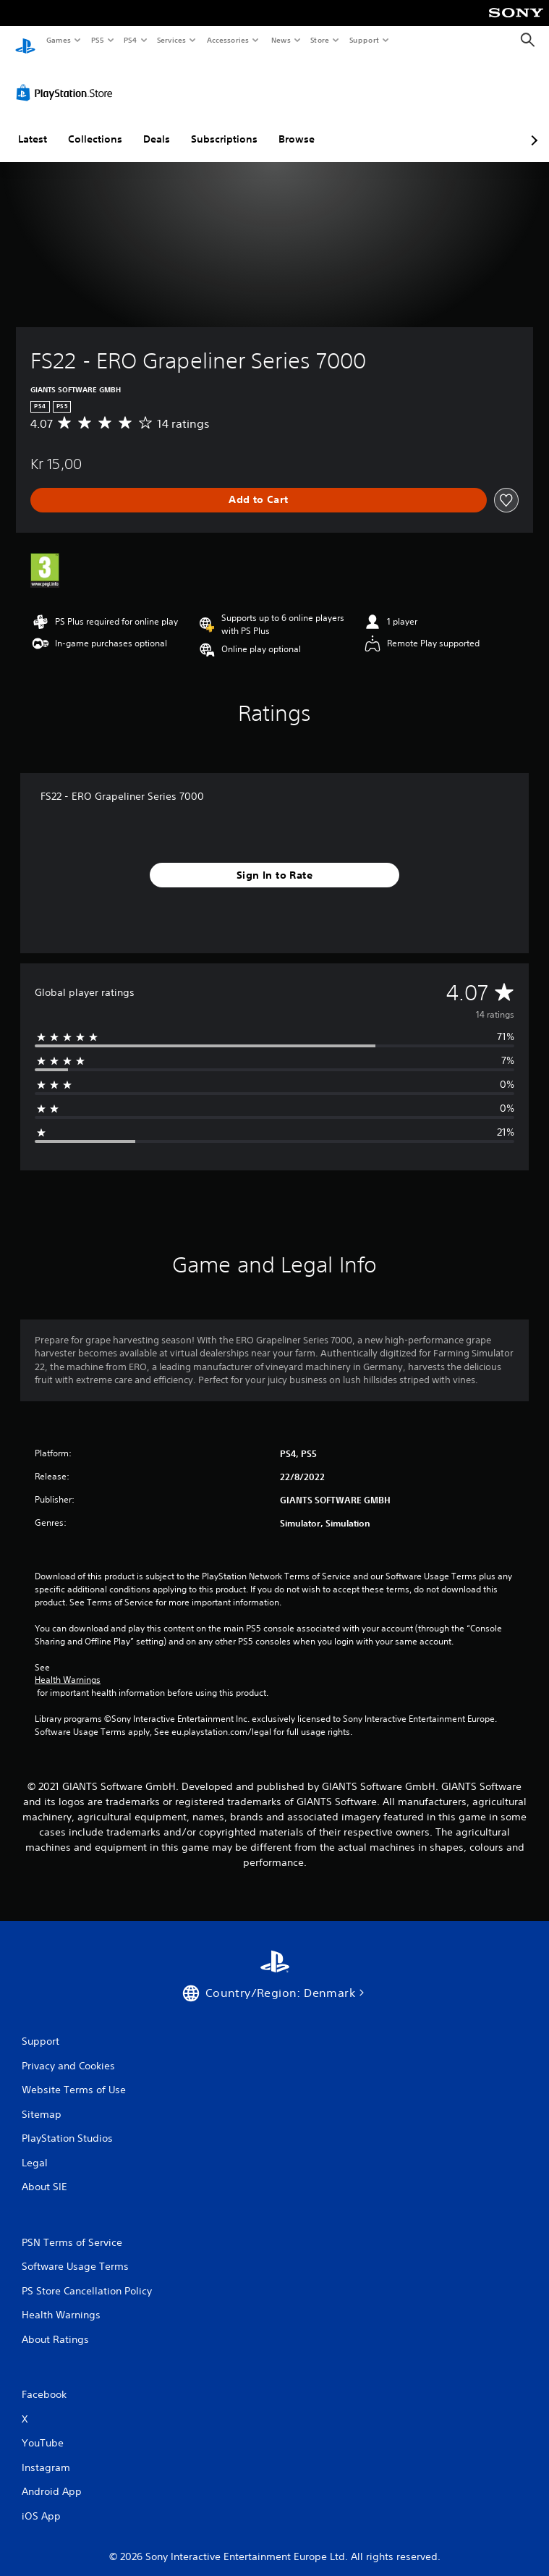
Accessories (228, 40)
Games (58, 40)
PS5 (97, 40)
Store (320, 40)
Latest (32, 125)
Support (364, 40)
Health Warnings (68, 1666)
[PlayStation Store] (67, 78)
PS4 (130, 40)
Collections (95, 125)
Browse (296, 125)
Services (172, 40)
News (280, 40)
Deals (156, 125)
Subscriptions (224, 125)
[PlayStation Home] (25, 40)
